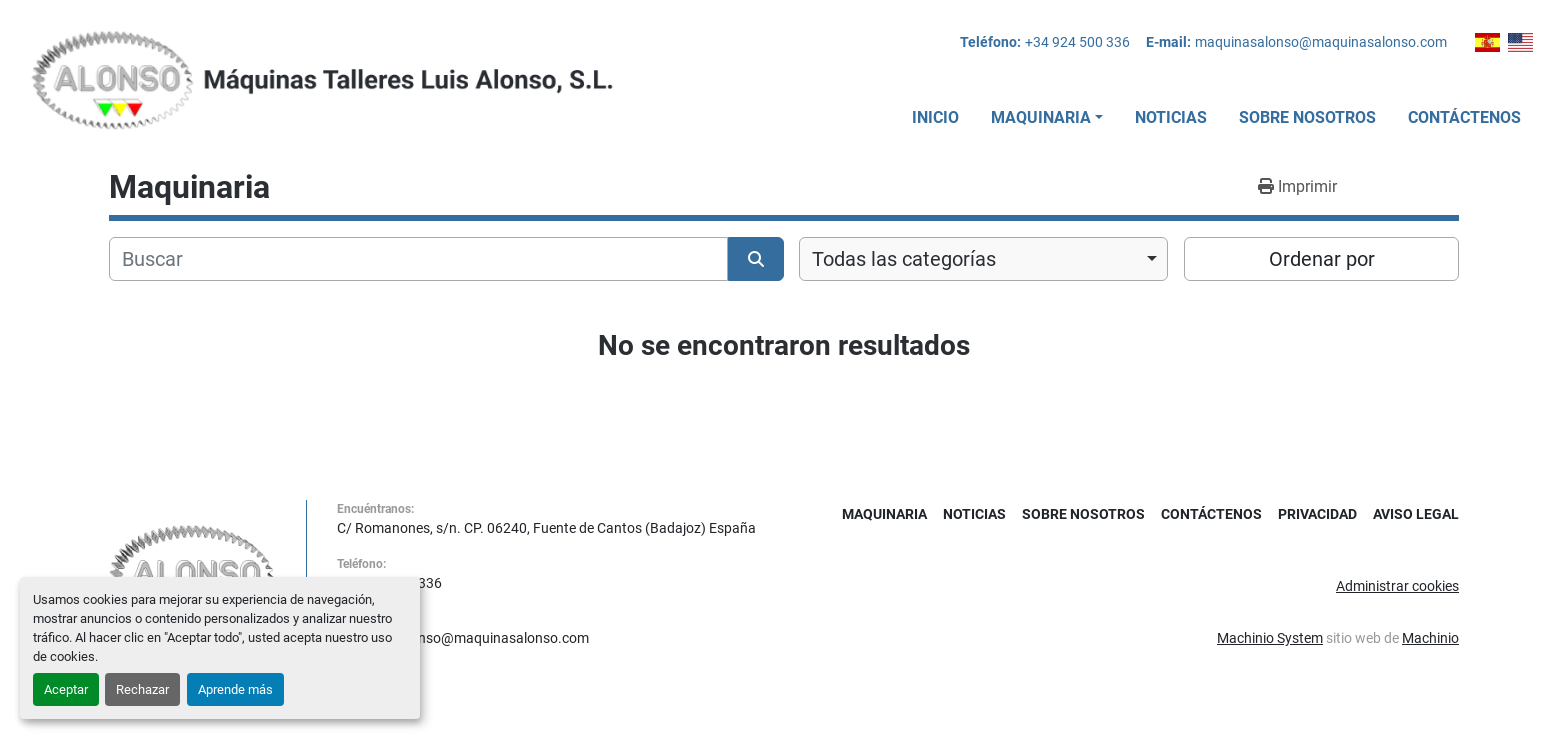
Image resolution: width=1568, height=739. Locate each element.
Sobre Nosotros (1307, 117)
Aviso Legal (1416, 514)
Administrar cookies (1397, 586)
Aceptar (66, 689)
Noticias (1171, 117)
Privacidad (1317, 514)
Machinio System (1270, 638)
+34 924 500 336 (1077, 42)
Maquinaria (1041, 117)
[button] (1047, 118)
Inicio (935, 117)
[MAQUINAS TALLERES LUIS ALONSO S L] (192, 573)
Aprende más (235, 689)
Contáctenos (1464, 117)
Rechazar (142, 689)
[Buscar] (418, 259)
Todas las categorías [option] (904, 259)
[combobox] (983, 259)
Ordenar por (1322, 259)
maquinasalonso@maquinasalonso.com (1321, 42)
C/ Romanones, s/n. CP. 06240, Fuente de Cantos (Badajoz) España (546, 528)
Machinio (1430, 638)
